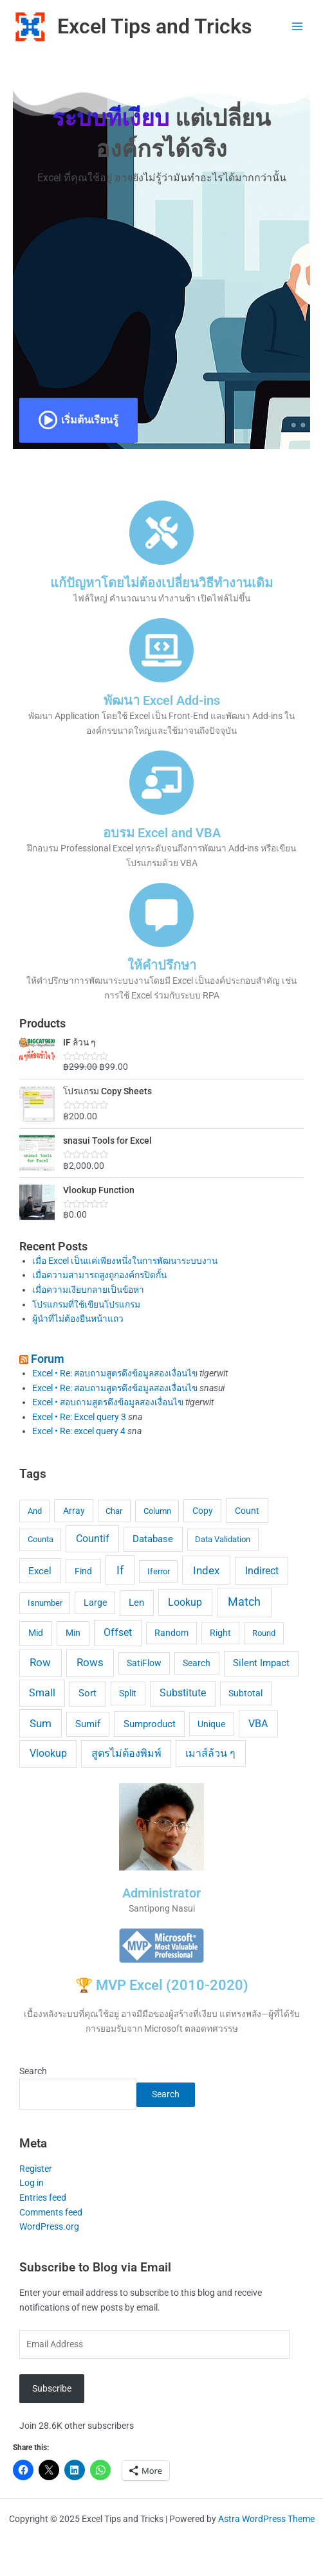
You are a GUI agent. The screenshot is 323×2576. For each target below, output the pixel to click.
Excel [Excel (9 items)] (39, 1571)
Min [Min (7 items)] (73, 1633)
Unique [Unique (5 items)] (211, 1724)
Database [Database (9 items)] (153, 1539)
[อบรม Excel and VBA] (161, 783)
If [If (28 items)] (120, 1570)
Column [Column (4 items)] (157, 1511)
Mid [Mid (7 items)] (35, 1633)
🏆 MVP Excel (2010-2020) (161, 1985)
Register (35, 2168)
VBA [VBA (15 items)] (258, 1724)
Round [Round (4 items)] (263, 1633)
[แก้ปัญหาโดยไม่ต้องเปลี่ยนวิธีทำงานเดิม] (161, 533)
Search (33, 2071)
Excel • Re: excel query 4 (78, 1431)
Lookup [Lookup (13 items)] (185, 1602)
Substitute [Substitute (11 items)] (183, 1693)
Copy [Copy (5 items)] (202, 1511)
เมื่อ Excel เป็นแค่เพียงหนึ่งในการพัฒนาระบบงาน (124, 1261)
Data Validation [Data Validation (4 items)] (222, 1539)
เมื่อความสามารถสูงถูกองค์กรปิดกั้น (99, 1275)
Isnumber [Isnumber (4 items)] (45, 1603)
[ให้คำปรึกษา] (161, 915)
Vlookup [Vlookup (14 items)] (48, 1753)
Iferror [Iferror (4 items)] (158, 1571)
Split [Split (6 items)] (127, 1693)
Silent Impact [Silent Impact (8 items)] (261, 1663)
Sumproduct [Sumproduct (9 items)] (150, 1724)
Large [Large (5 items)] (95, 1602)
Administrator (161, 1893)
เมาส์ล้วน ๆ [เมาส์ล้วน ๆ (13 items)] (210, 1753)
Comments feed (50, 2212)
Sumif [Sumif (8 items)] (87, 1724)
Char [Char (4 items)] (114, 1511)
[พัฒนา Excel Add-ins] (161, 650)
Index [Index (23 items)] (206, 1570)
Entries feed (42, 2197)
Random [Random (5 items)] (171, 1633)
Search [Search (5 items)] (196, 1663)
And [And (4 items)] (35, 1511)
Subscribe (51, 2388)
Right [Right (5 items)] (220, 1633)
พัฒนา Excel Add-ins (162, 700)
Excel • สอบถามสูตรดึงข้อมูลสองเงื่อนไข (107, 1402)
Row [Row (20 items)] (40, 1662)
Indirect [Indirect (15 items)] (262, 1571)
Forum (47, 1358)
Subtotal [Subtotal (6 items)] (245, 1693)
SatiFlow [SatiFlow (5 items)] (144, 1663)
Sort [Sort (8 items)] (87, 1693)
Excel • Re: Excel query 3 (79, 1417)
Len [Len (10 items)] (136, 1602)
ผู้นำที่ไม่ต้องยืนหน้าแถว (78, 1318)
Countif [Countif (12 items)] (92, 1538)
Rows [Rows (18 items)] (90, 1662)
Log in (31, 2183)
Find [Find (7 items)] (83, 1571)
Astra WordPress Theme (266, 2519)
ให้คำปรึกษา (161, 965)
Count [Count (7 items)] (247, 1511)
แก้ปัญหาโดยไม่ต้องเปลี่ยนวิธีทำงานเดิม (161, 583)
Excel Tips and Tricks (154, 26)
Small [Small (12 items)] (42, 1693)
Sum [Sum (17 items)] (40, 1724)
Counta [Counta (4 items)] (40, 1539)
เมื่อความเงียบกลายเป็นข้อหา (88, 1289)
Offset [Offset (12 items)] (118, 1632)
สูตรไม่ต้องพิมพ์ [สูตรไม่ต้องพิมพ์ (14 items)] (126, 1753)
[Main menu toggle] (297, 26)
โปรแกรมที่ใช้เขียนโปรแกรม (86, 1304)
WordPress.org (49, 2226)
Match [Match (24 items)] (244, 1601)
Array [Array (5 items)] (74, 1511)
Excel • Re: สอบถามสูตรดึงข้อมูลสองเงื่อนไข (115, 1373)
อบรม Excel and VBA (162, 832)
